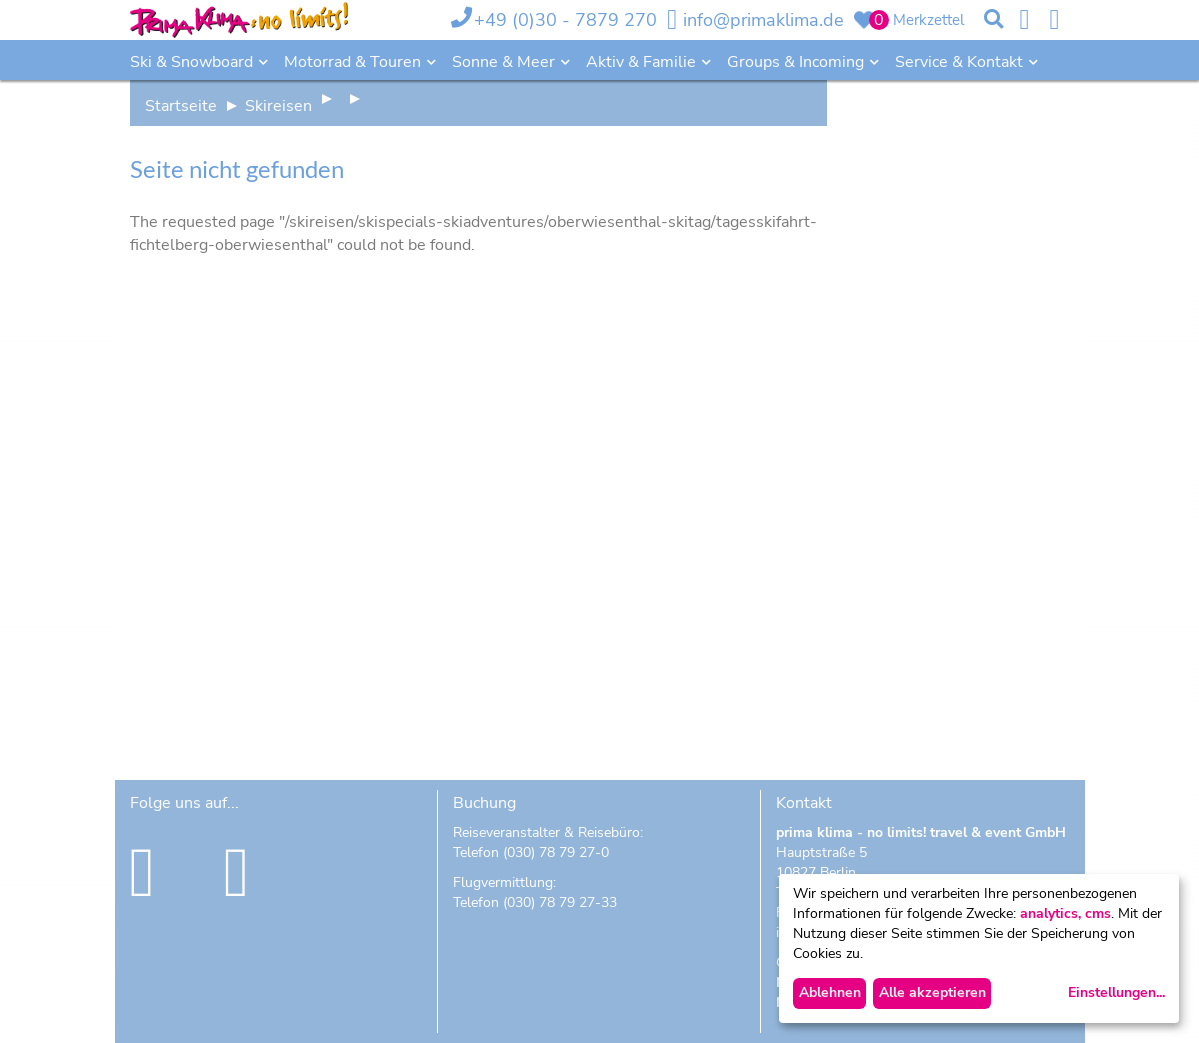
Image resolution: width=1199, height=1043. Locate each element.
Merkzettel (928, 20)
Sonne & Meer (505, 62)
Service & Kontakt (961, 62)
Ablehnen (830, 992)
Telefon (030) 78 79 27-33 (535, 902)
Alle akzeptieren (932, 992)
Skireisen (278, 106)
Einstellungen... (1116, 992)
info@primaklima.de (763, 20)
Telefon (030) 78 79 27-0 (531, 852)
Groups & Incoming (797, 62)
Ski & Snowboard (193, 62)
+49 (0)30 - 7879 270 (565, 20)
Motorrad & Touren (354, 62)
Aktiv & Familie (643, 62)
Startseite (181, 106)
